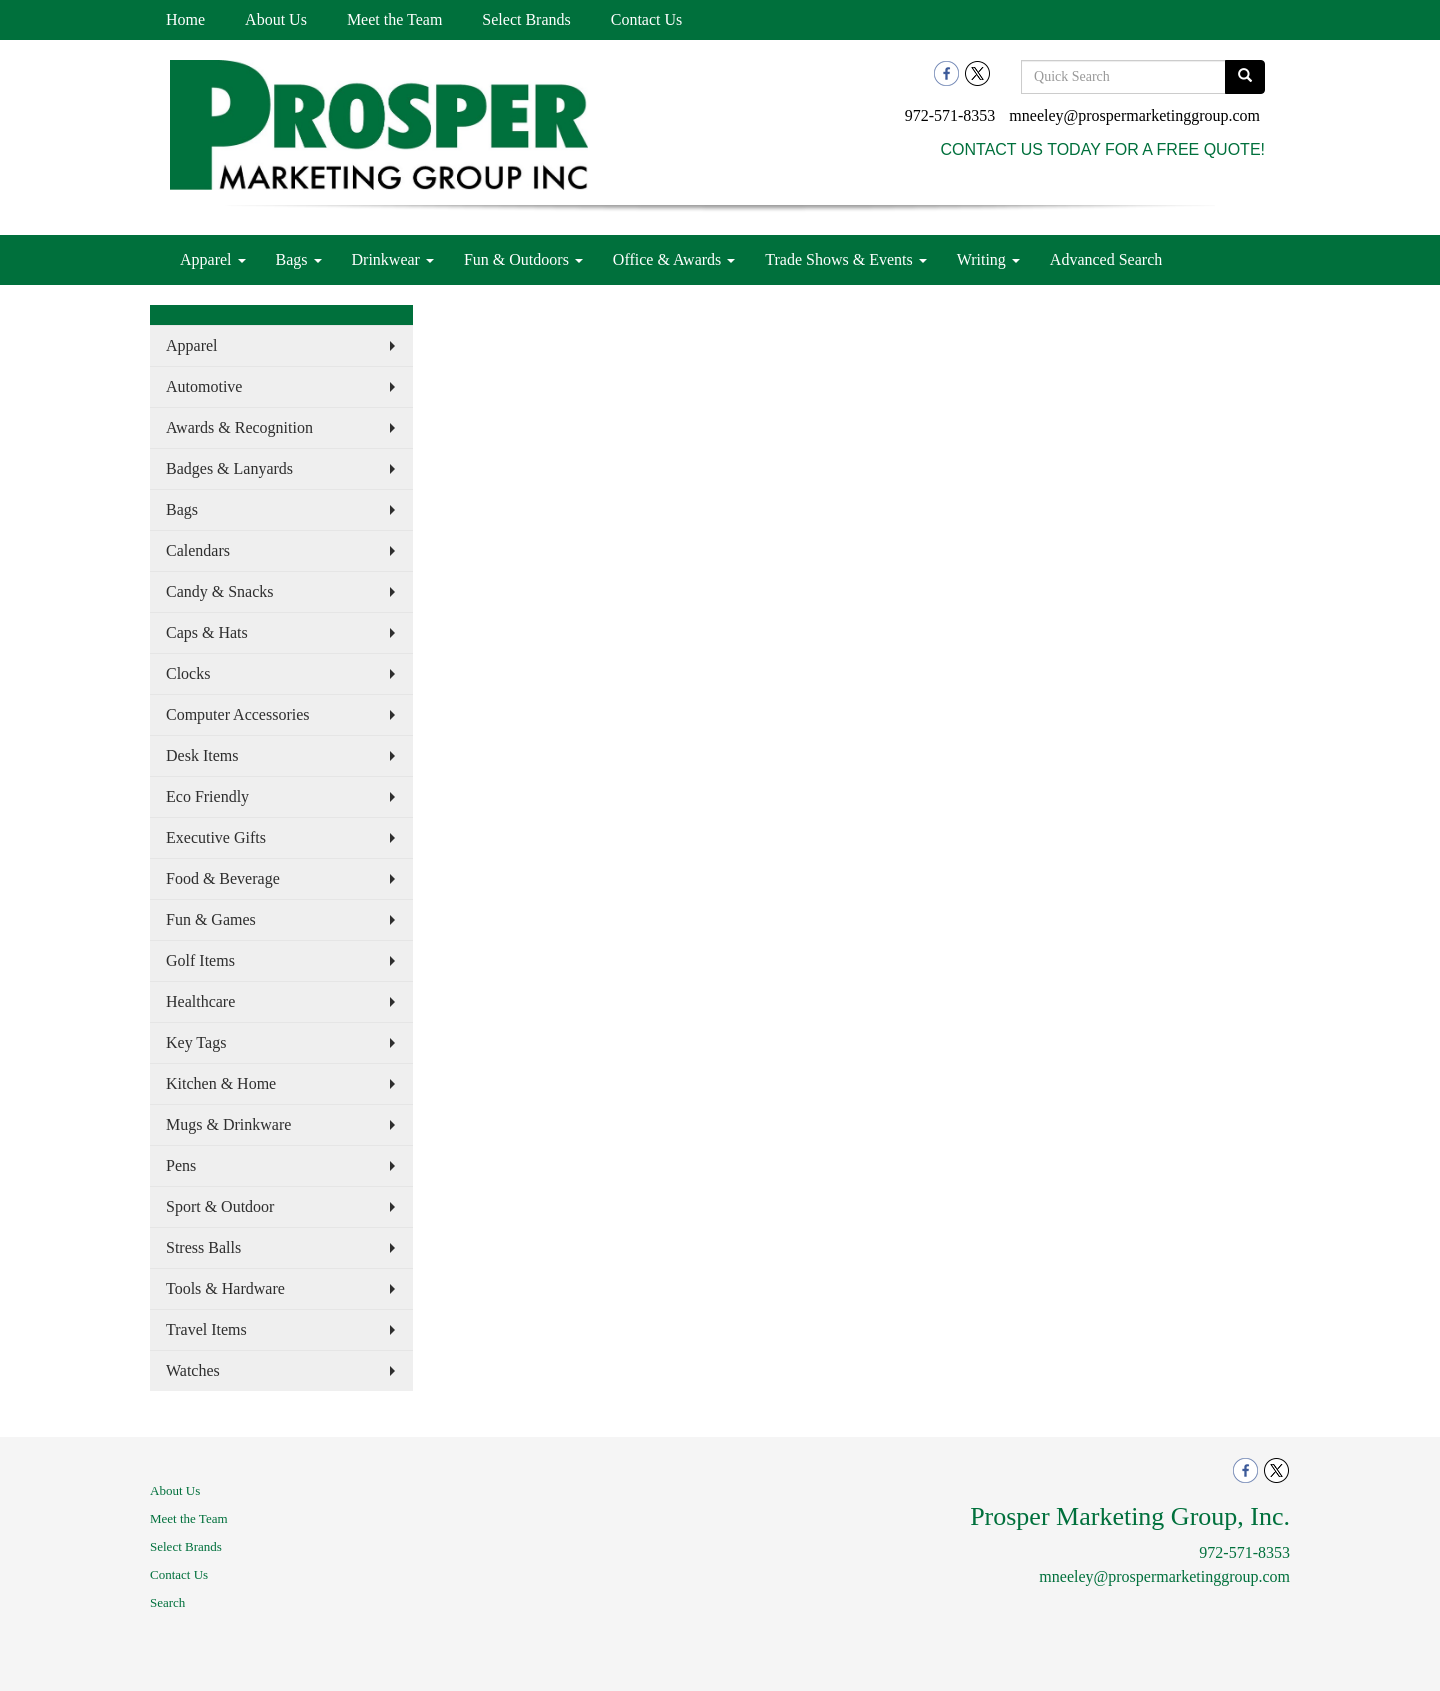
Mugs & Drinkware (228, 1124)
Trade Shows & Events (845, 259)
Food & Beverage (223, 878)
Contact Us (647, 19)
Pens (181, 1165)
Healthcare (200, 1001)
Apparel (213, 259)
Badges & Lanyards (229, 468)
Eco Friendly (207, 796)
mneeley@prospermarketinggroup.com (1134, 115)
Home (185, 19)
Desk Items (202, 755)
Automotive (204, 386)
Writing (988, 259)
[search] (1245, 77)
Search (167, 1602)
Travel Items (206, 1329)
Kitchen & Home (221, 1083)
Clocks (188, 673)
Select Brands (526, 19)
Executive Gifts (216, 837)
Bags (299, 259)
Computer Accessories (238, 714)
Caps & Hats (207, 632)
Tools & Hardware (225, 1288)
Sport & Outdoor (220, 1206)
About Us (276, 19)
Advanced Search (1106, 259)
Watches (193, 1370)
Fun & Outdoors (523, 259)
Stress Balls (203, 1247)
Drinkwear (393, 259)
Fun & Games (211, 919)
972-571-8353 (950, 115)
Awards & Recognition (239, 427)
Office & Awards (674, 259)
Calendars (198, 550)
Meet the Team (394, 19)
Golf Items (200, 960)
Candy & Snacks (220, 591)
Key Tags (196, 1042)
